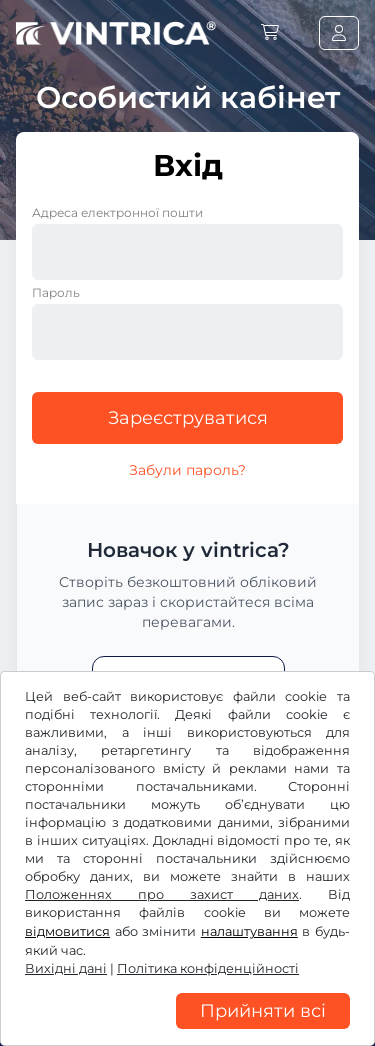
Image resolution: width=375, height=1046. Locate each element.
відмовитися (67, 931)
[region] (187, 1031)
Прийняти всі (263, 1011)
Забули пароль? (187, 470)
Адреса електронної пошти (117, 212)
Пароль (56, 292)
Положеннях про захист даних (162, 894)
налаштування (249, 931)
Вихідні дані (66, 968)
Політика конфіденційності (208, 968)
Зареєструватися (188, 418)
